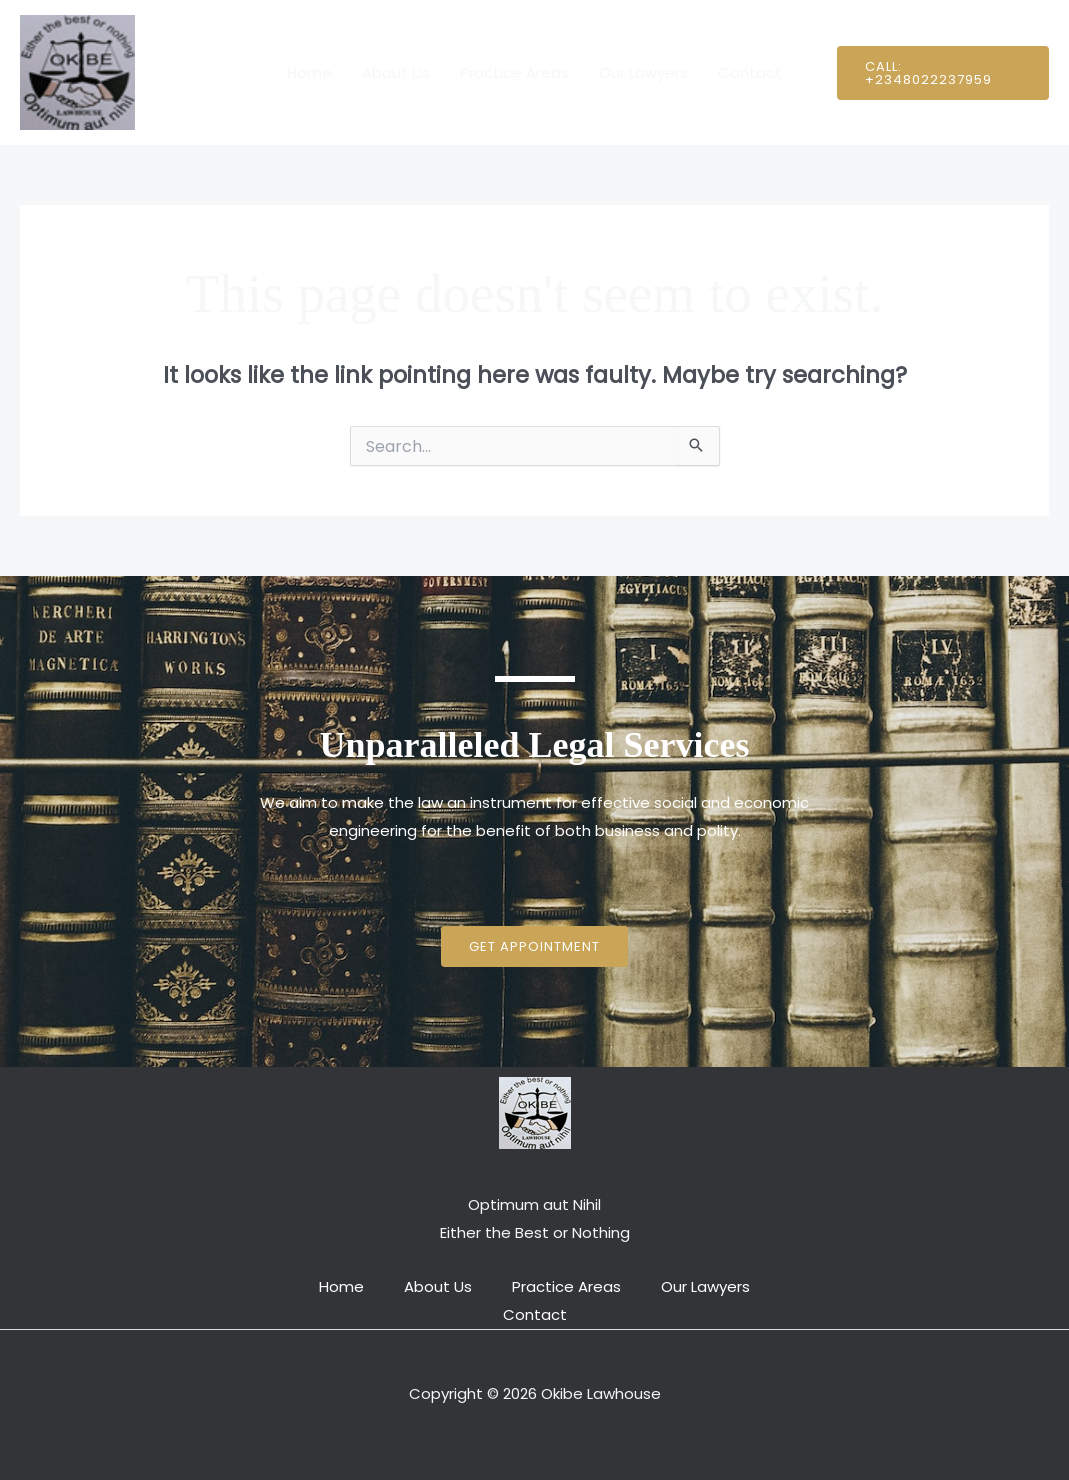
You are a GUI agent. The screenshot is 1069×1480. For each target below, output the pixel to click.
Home (309, 72)
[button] (943, 73)
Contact (750, 72)
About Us (396, 72)
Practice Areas (514, 72)
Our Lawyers (643, 72)
